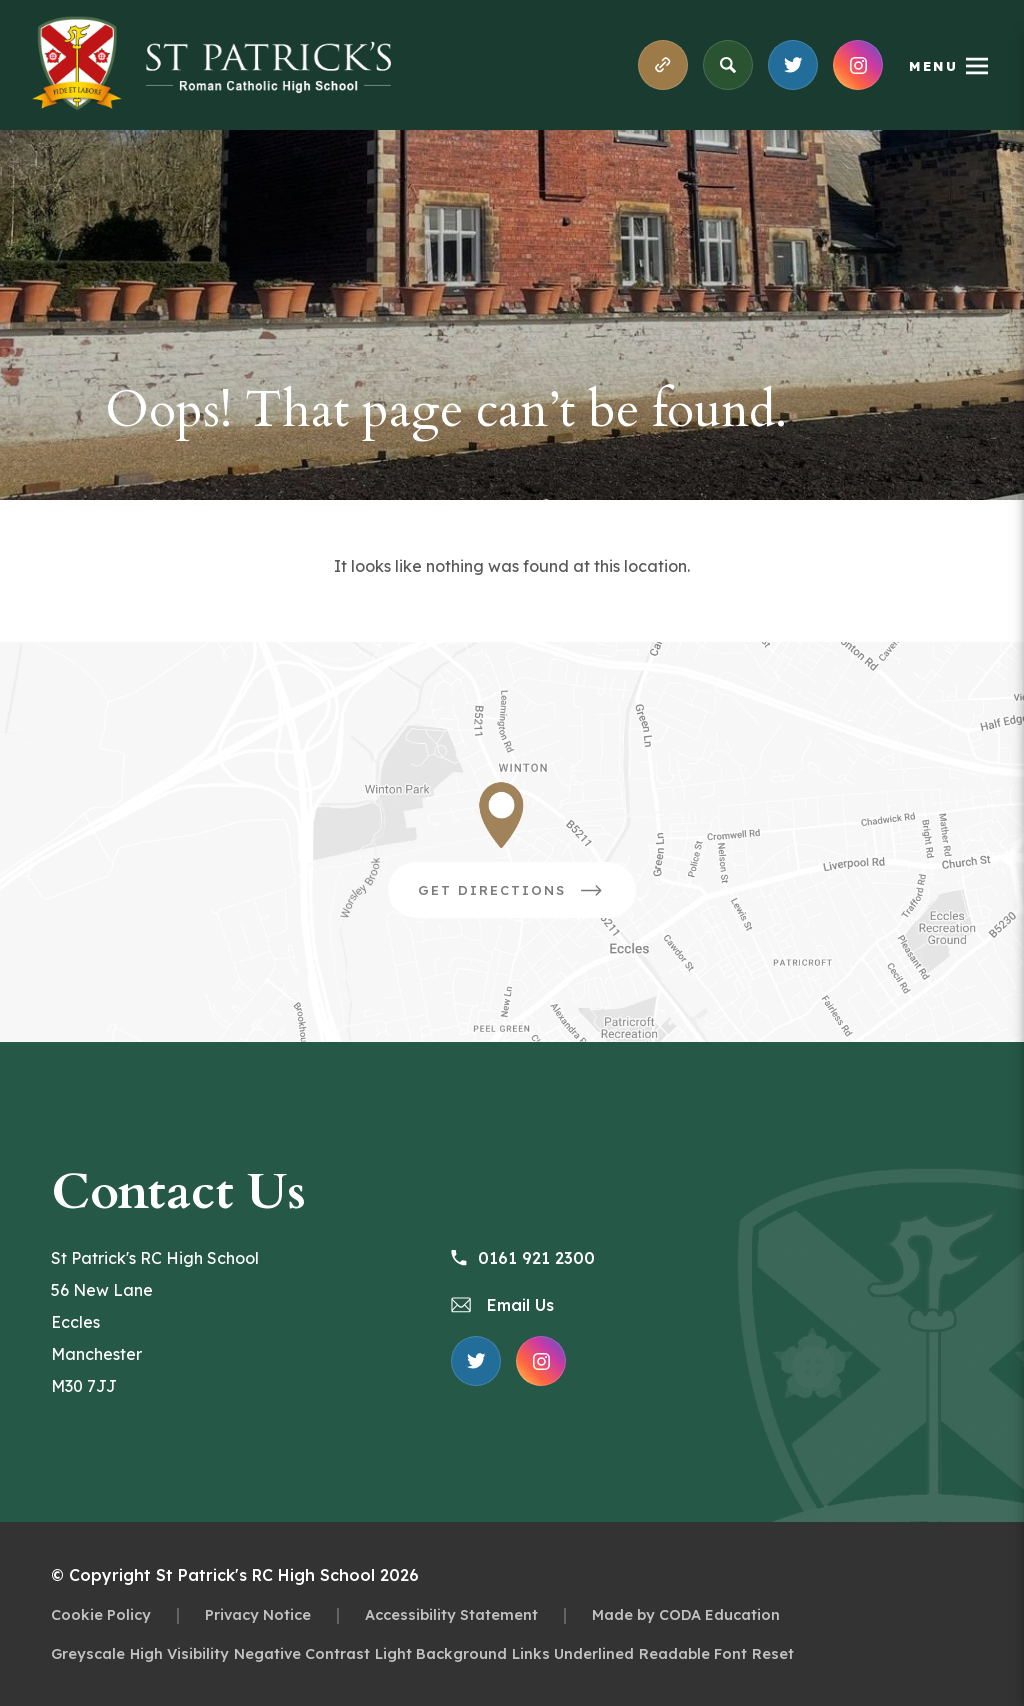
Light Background (441, 1653)
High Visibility (179, 1653)
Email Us (502, 1305)
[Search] (728, 65)
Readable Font (693, 1653)
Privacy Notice (258, 1614)
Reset (773, 1653)
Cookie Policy (101, 1614)
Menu (933, 66)
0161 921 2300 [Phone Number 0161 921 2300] (523, 1258)
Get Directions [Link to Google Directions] (527, 897)
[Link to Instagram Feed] (858, 65)
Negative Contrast (302, 1653)
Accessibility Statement (451, 1614)
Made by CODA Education (686, 1614)
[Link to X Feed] (793, 65)
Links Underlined (573, 1653)
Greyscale (88, 1653)
